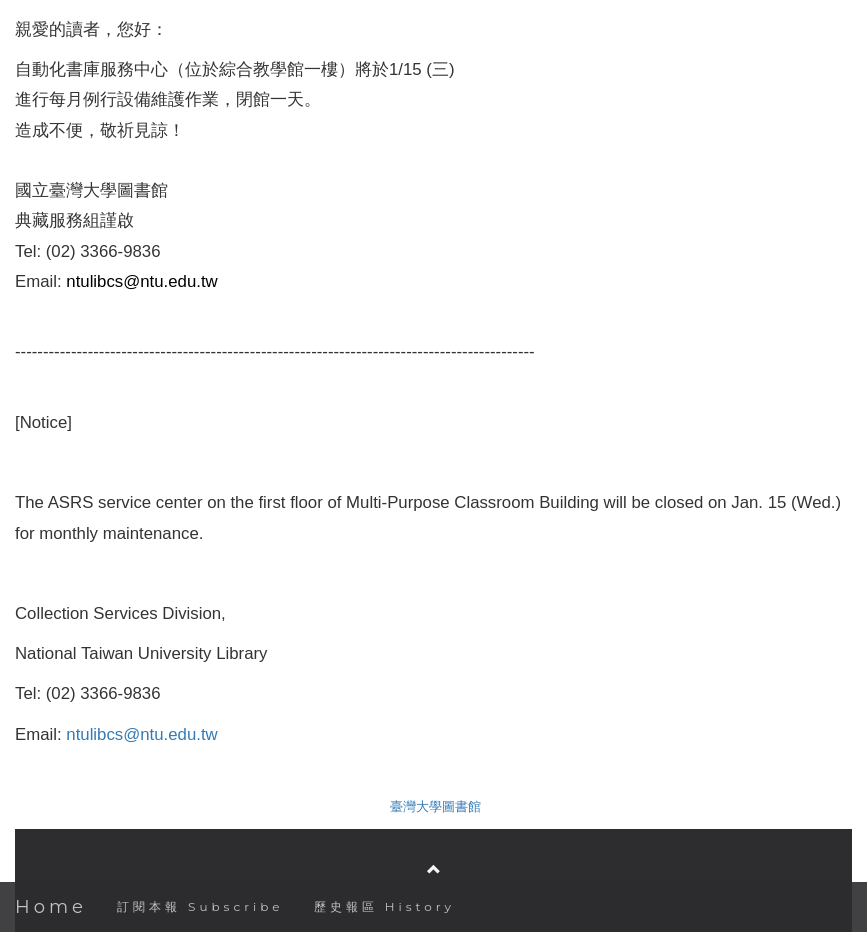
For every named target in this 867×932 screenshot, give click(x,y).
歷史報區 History (384, 906)
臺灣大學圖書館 (435, 806)
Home (51, 907)
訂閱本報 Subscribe (200, 906)
